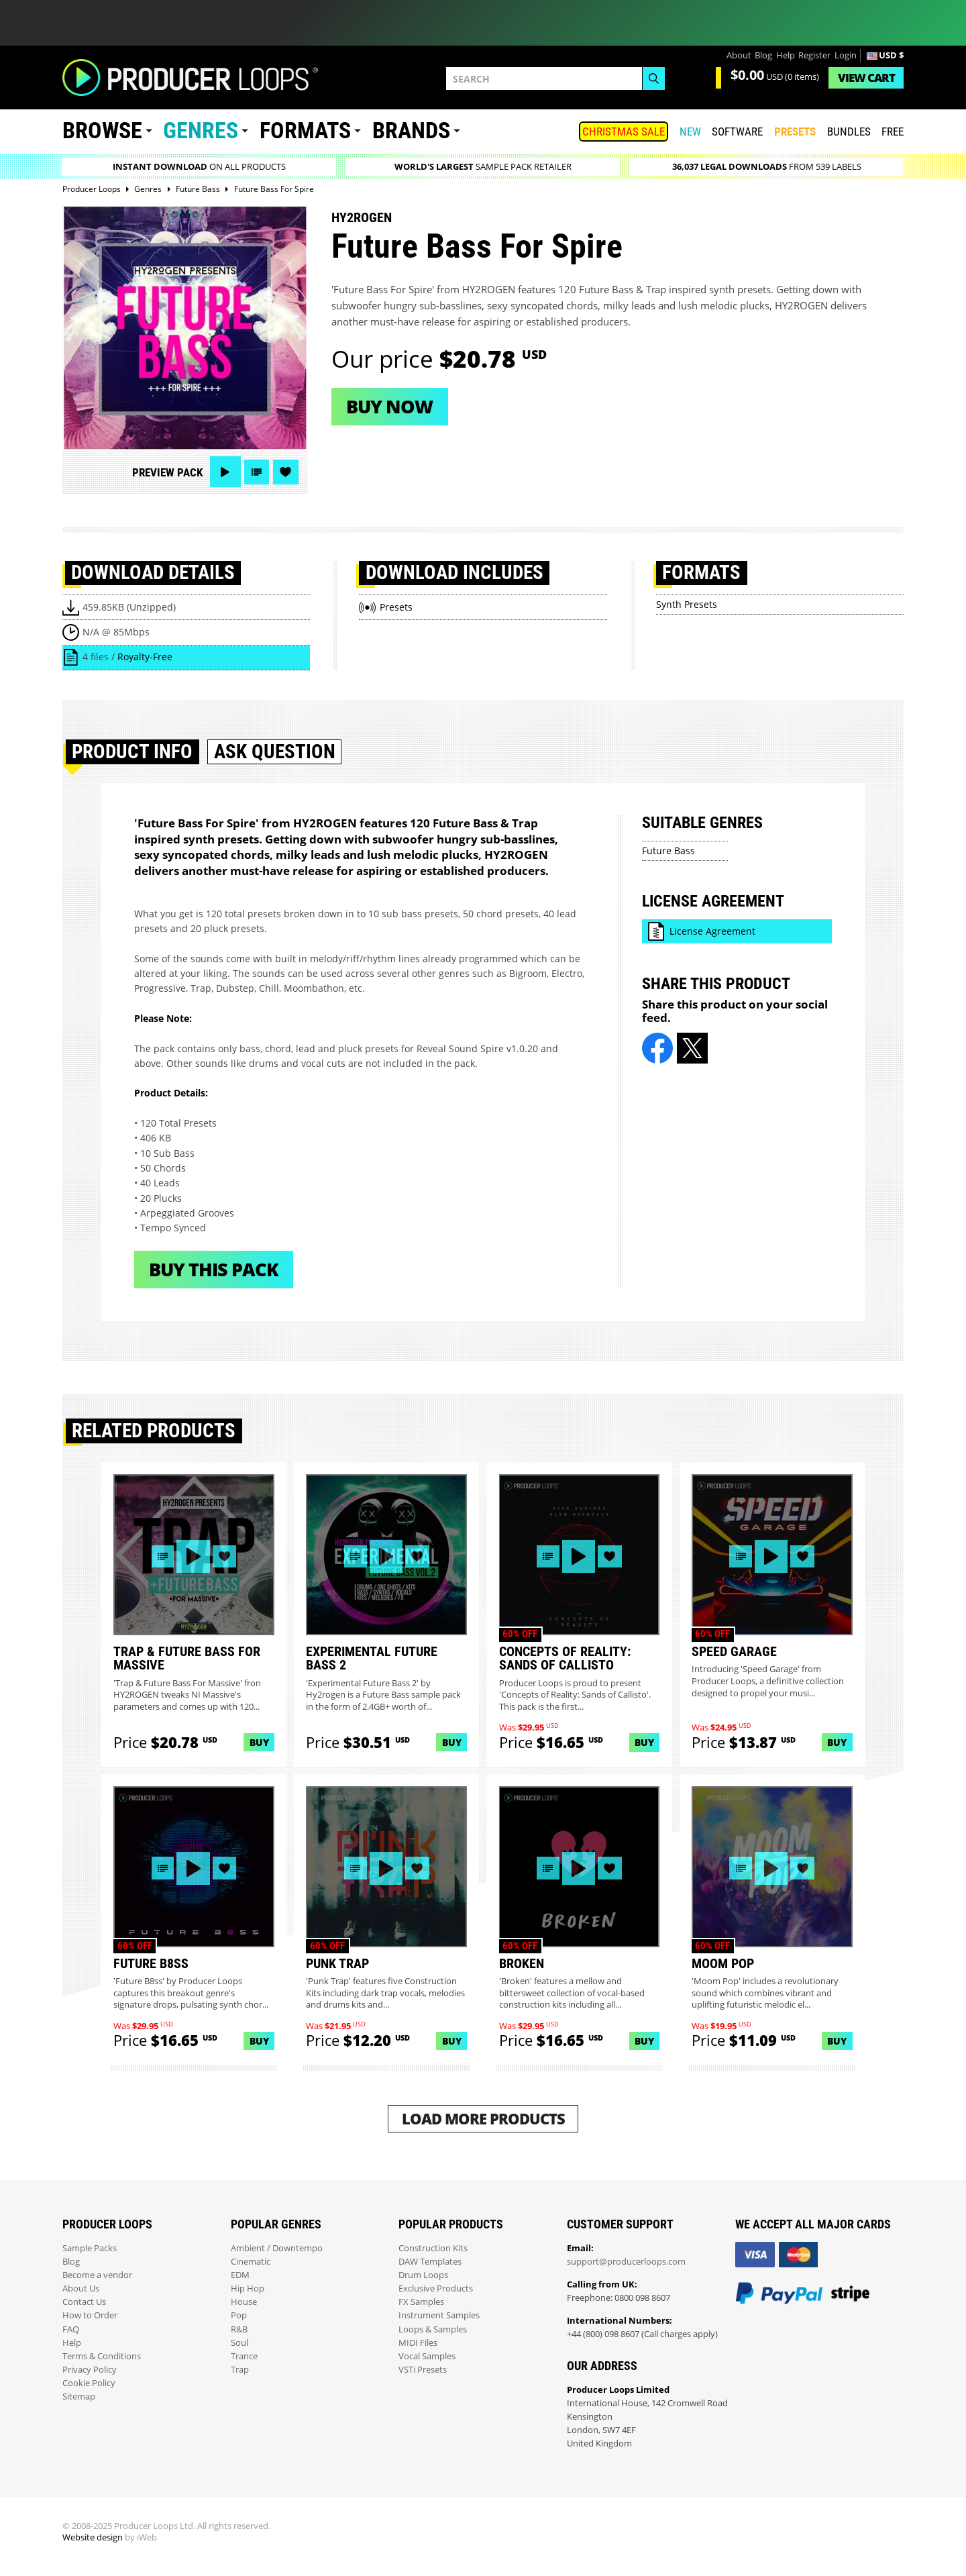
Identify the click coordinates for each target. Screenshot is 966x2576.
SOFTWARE (737, 131)
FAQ (70, 2329)
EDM (240, 2275)
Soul (239, 2343)
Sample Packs (89, 2248)
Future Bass (668, 850)
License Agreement (712, 931)
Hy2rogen (361, 217)
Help (785, 55)
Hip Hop (247, 2288)
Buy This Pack (213, 1269)
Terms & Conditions (101, 2356)
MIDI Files (417, 2343)
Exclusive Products (435, 2288)
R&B (239, 2329)
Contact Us (84, 2302)
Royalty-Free (144, 656)
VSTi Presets (422, 2369)
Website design (92, 2537)
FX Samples (421, 2302)
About (739, 55)
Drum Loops (423, 2275)
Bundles (849, 131)
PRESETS (795, 131)
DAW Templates (430, 2261)
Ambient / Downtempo (277, 2248)
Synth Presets (686, 604)
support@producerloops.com (626, 2261)
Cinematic (250, 2261)
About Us (80, 2288)
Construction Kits (433, 2248)
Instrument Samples (439, 2315)
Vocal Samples (426, 2356)
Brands (411, 130)
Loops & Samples (432, 2329)
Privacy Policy (89, 2369)
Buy (259, 1742)
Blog (763, 55)
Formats (305, 130)
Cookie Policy (88, 2383)
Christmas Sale (623, 131)
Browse (102, 130)
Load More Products (483, 2118)
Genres (200, 130)
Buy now (389, 406)
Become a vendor (97, 2275)
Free (892, 131)
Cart (866, 77)
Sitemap (78, 2396)
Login (846, 55)
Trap (240, 2369)
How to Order (89, 2315)
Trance (244, 2356)
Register (814, 55)
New (690, 131)
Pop (239, 2315)
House (244, 2302)
